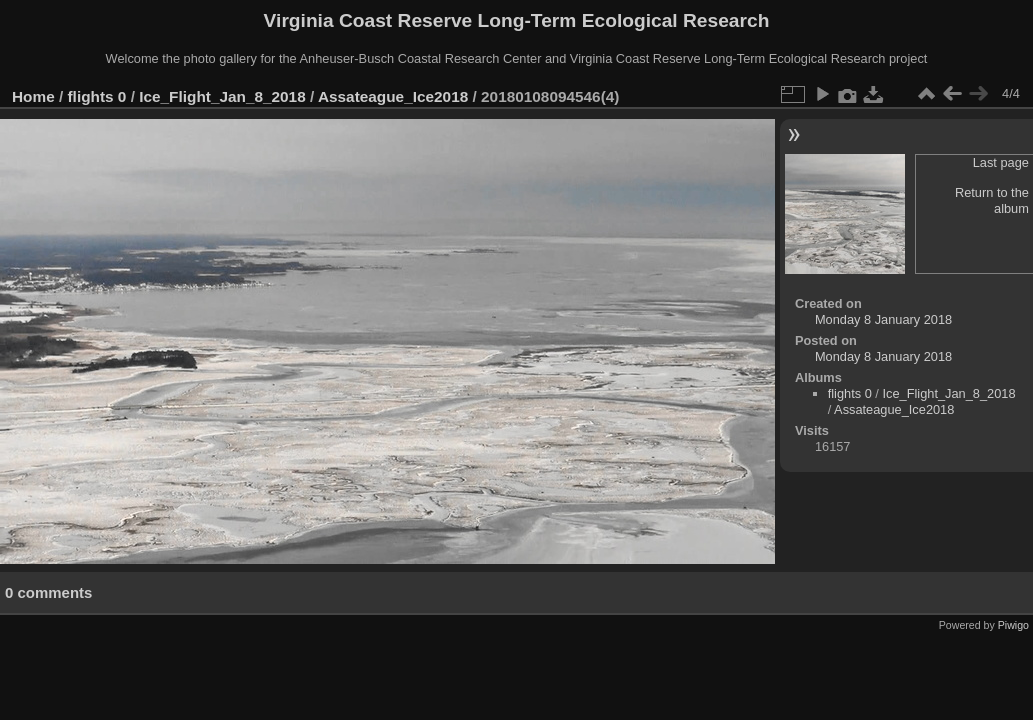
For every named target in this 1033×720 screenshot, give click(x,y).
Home (33, 96)
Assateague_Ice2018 (393, 96)
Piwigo (1013, 625)
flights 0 (97, 96)
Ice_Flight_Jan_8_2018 (222, 96)
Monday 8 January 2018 (883, 319)
